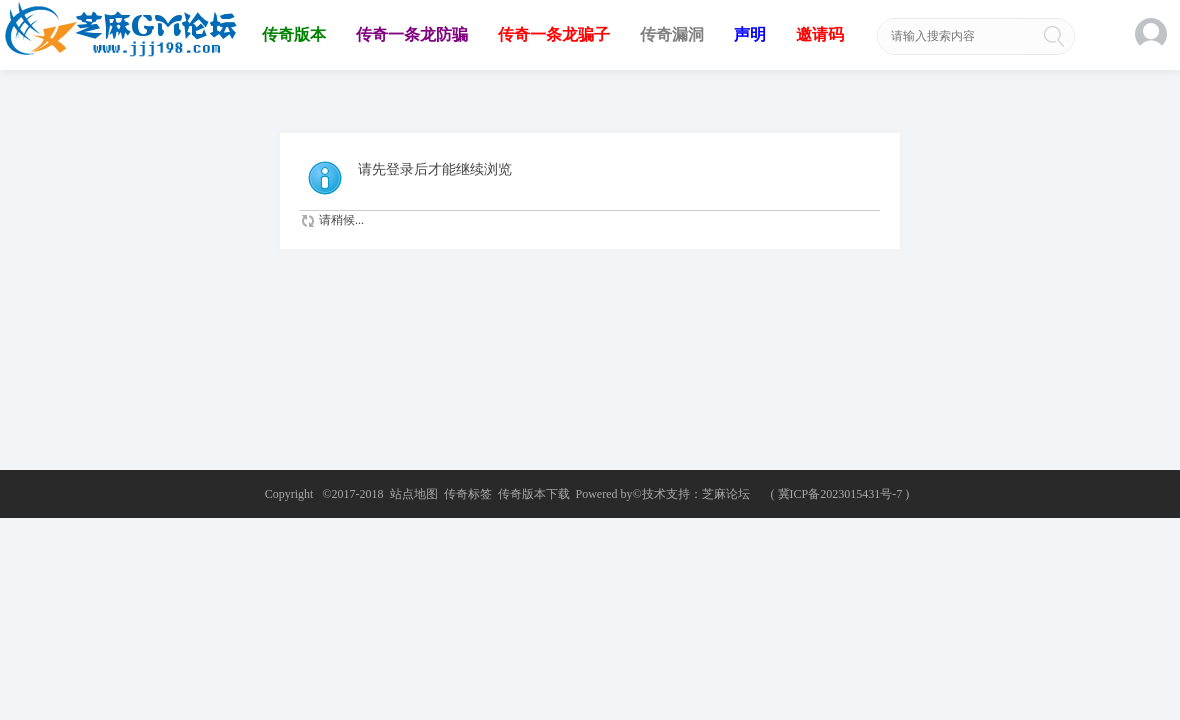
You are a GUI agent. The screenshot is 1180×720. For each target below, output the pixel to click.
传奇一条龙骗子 (554, 34)
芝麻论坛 (726, 494)
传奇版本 (294, 34)
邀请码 (820, 34)
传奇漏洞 (672, 34)
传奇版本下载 (534, 494)
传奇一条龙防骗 (412, 34)
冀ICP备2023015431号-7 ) (844, 494)
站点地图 (414, 494)
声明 (750, 34)
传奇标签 (468, 494)
